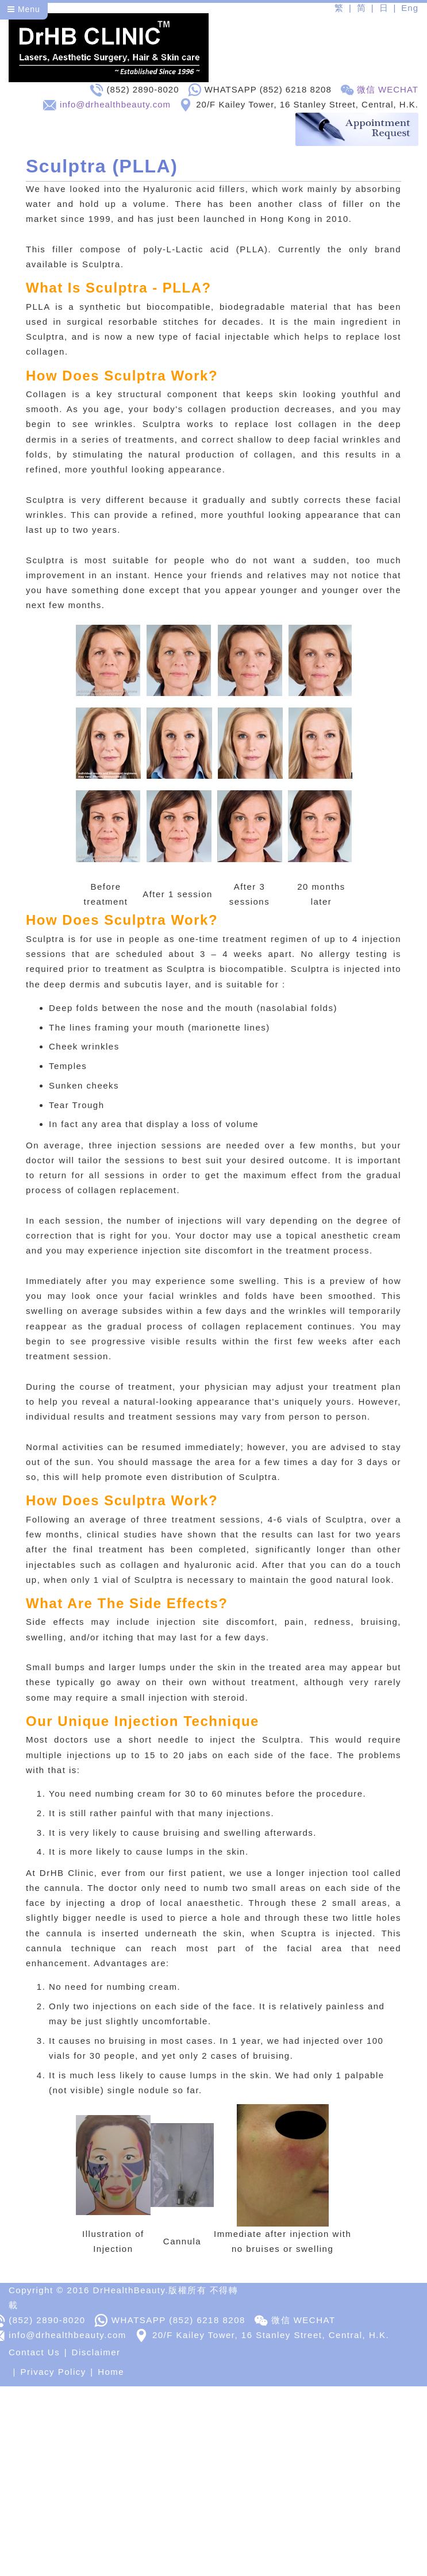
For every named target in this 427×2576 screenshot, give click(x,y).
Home (111, 2373)
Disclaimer (96, 2354)
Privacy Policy (53, 2373)
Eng (409, 8)
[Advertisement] (209, 2467)
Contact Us (34, 2354)
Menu (23, 9)
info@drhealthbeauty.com (115, 104)
